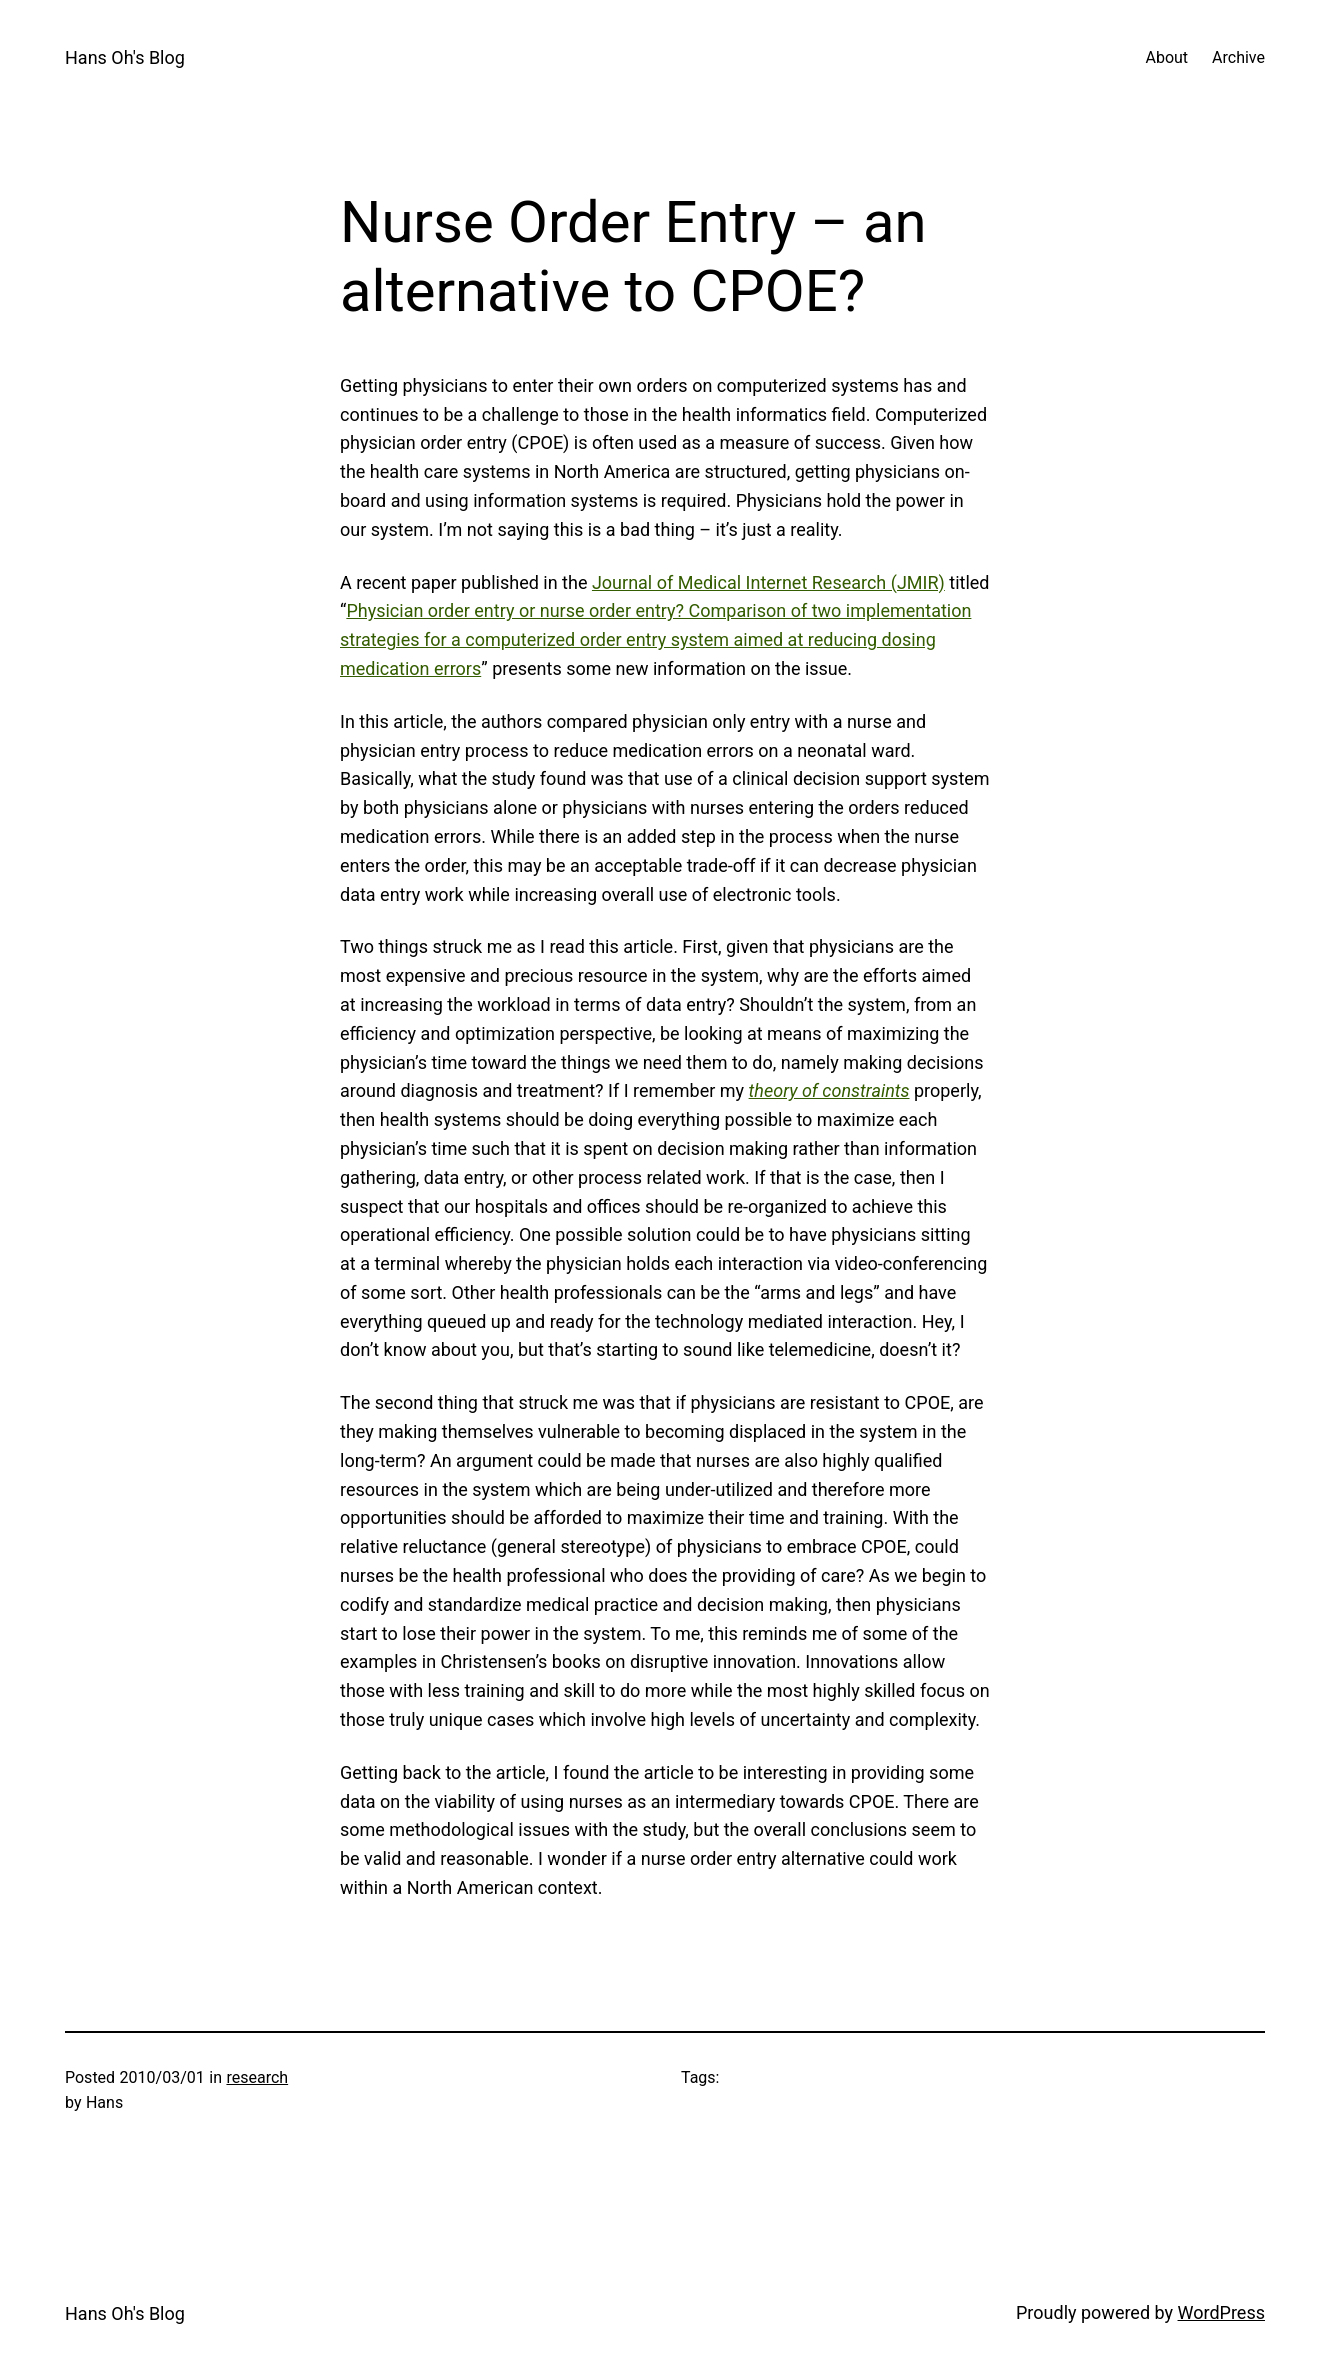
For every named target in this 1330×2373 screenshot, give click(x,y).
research (257, 2077)
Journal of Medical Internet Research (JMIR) (768, 582)
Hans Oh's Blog (125, 57)
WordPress (1221, 2312)
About (1166, 57)
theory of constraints (829, 1090)
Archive (1238, 57)
